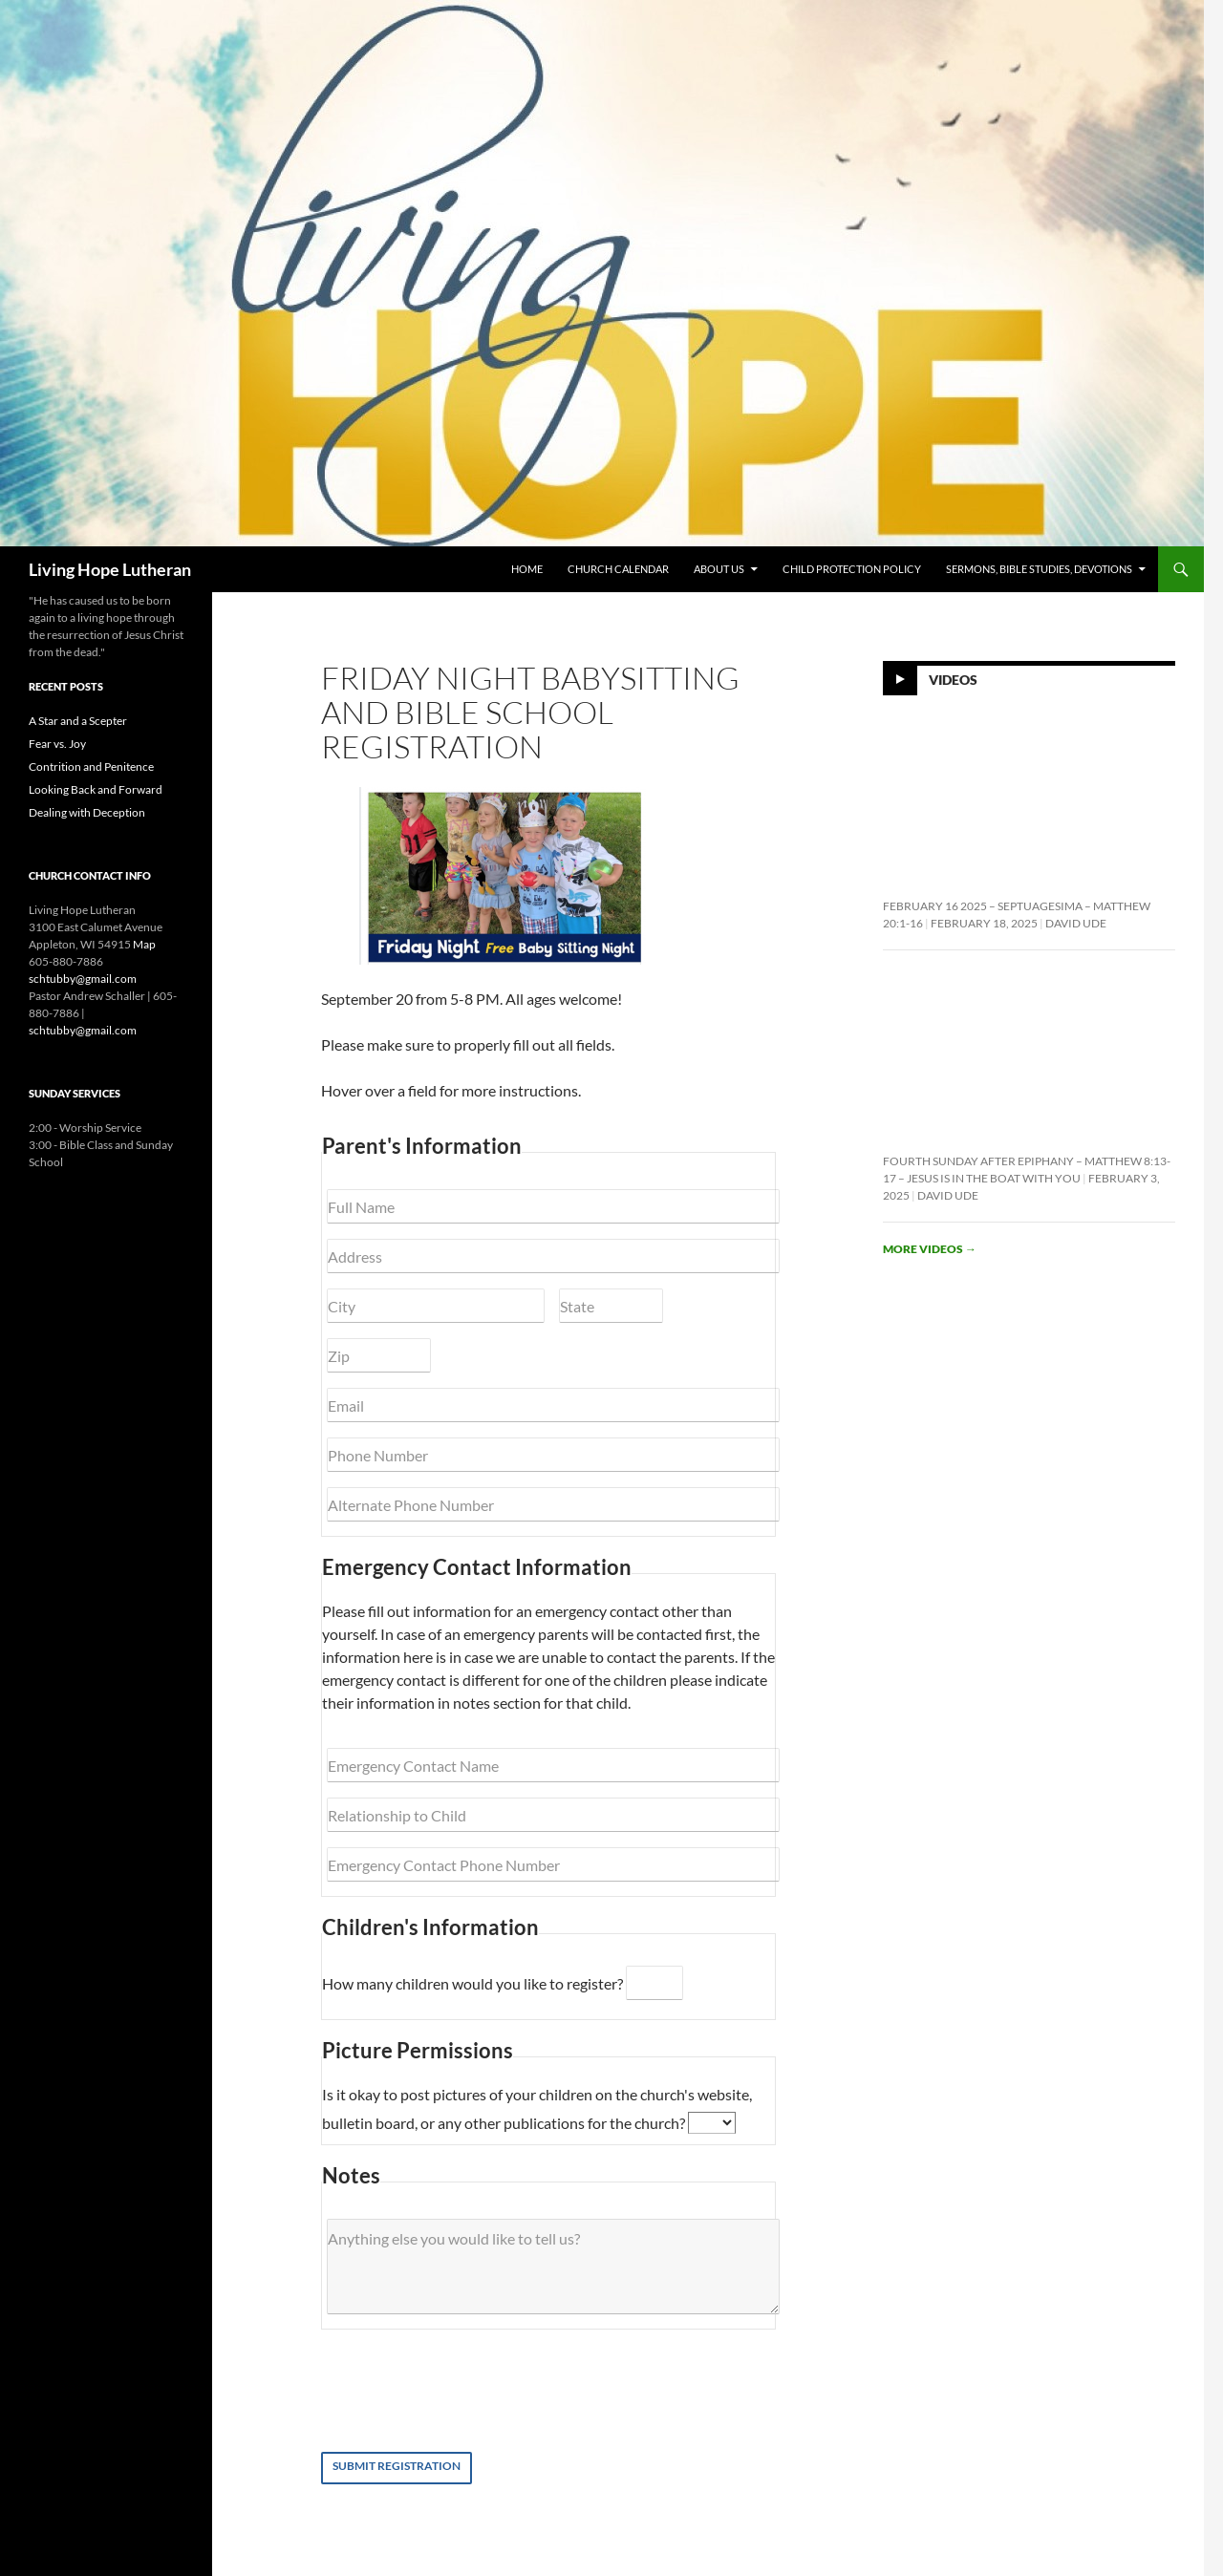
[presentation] (480, 2390)
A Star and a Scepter (78, 720)
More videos (929, 1249)
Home (527, 569)
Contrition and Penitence (91, 766)
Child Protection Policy (852, 569)
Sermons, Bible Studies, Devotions (1039, 569)
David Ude (1075, 923)
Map (144, 944)
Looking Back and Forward (95, 789)
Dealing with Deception (87, 812)
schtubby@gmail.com (83, 978)
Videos (953, 679)
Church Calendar (618, 569)
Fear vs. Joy (57, 743)
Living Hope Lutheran (110, 569)
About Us (719, 569)
